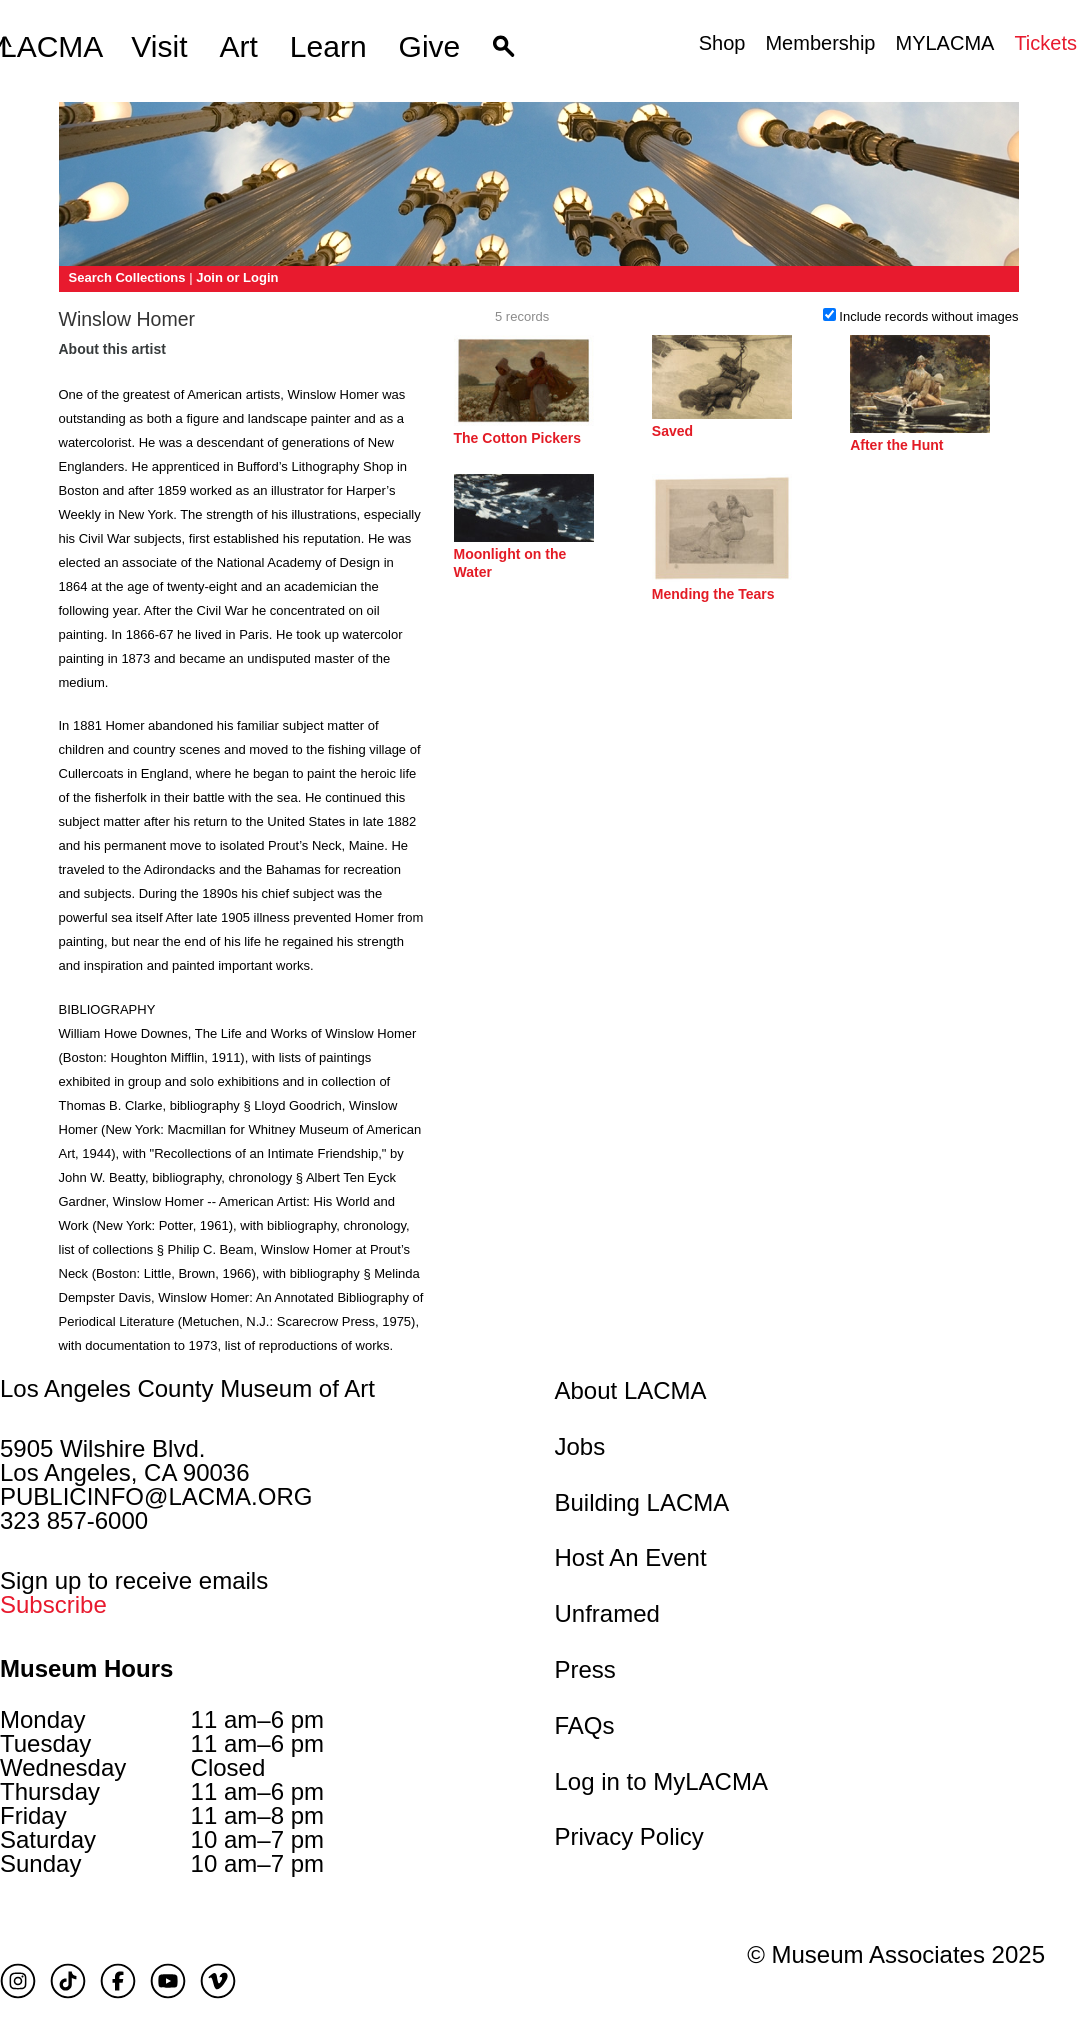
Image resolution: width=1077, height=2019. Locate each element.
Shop (722, 43)
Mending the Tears (713, 594)
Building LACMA (642, 1502)
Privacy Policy (629, 1836)
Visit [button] (159, 46)
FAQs (585, 1725)
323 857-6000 (74, 1520)
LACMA (51, 47)
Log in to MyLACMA (661, 1781)
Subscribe (53, 1604)
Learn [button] (328, 46)
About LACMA (631, 1390)
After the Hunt (896, 445)
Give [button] (430, 46)
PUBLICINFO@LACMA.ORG (156, 1496)
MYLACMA (944, 43)
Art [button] (239, 46)
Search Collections (127, 277)
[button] (503, 47)
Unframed (607, 1613)
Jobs (580, 1446)
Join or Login (237, 277)
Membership (820, 43)
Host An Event (631, 1557)
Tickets (1045, 43)
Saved (672, 431)
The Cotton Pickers (518, 438)
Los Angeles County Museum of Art (187, 1389)
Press (585, 1669)
